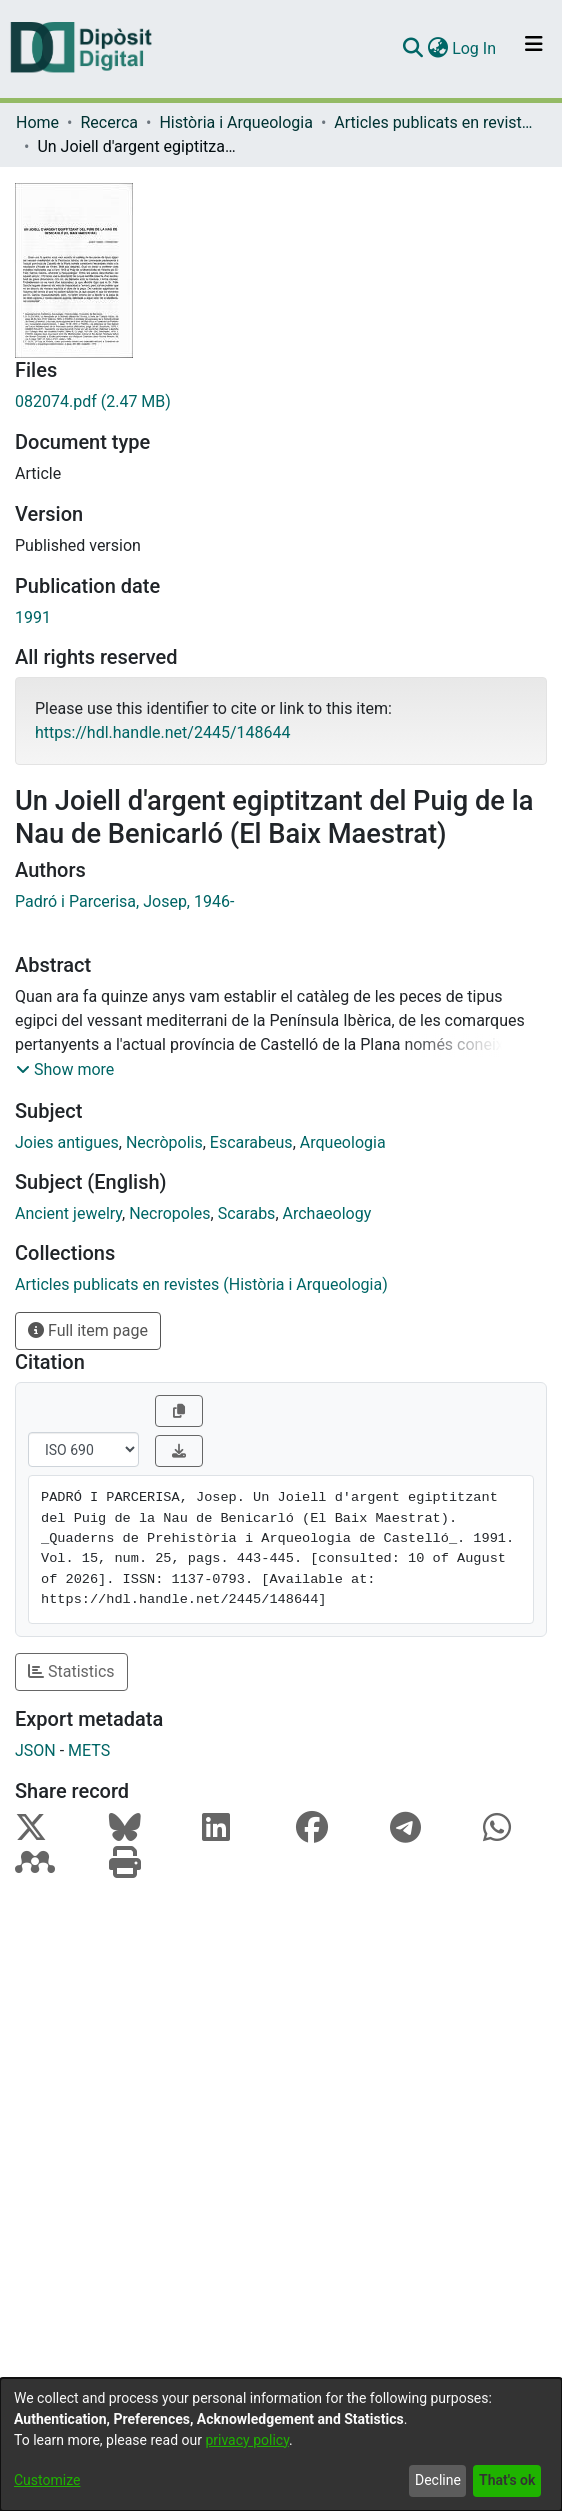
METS (89, 1750)
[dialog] (281, 2444)
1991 (33, 617)
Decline (438, 2480)
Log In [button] (475, 48)
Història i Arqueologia (235, 122)
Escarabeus (251, 1142)
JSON (35, 1750)
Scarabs (247, 1213)
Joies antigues (67, 1142)
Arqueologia (343, 1142)
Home (37, 122)
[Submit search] (412, 49)
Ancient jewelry (68, 1213)
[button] (65, 1070)
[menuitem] (437, 49)
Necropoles (169, 1213)
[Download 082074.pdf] (281, 402)
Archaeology (327, 1213)
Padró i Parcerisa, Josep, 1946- (124, 901)
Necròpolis (164, 1142)
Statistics (71, 1671)
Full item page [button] (88, 1330)
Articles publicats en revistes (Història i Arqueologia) (434, 122)
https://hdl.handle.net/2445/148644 (162, 732)
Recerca (109, 122)
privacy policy (247, 2440)
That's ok (507, 2480)
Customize (47, 2480)
